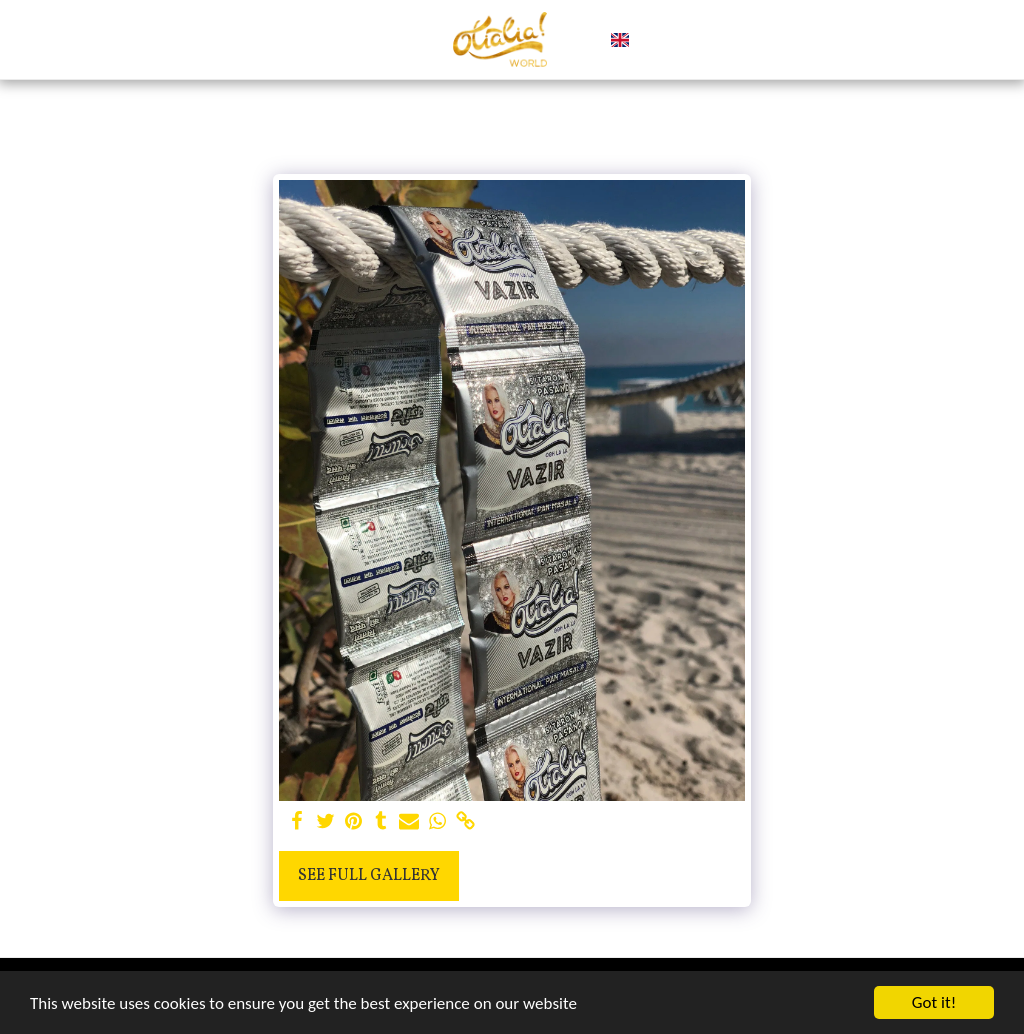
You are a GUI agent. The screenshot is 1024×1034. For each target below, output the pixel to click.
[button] (653, 40)
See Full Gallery (369, 876)
